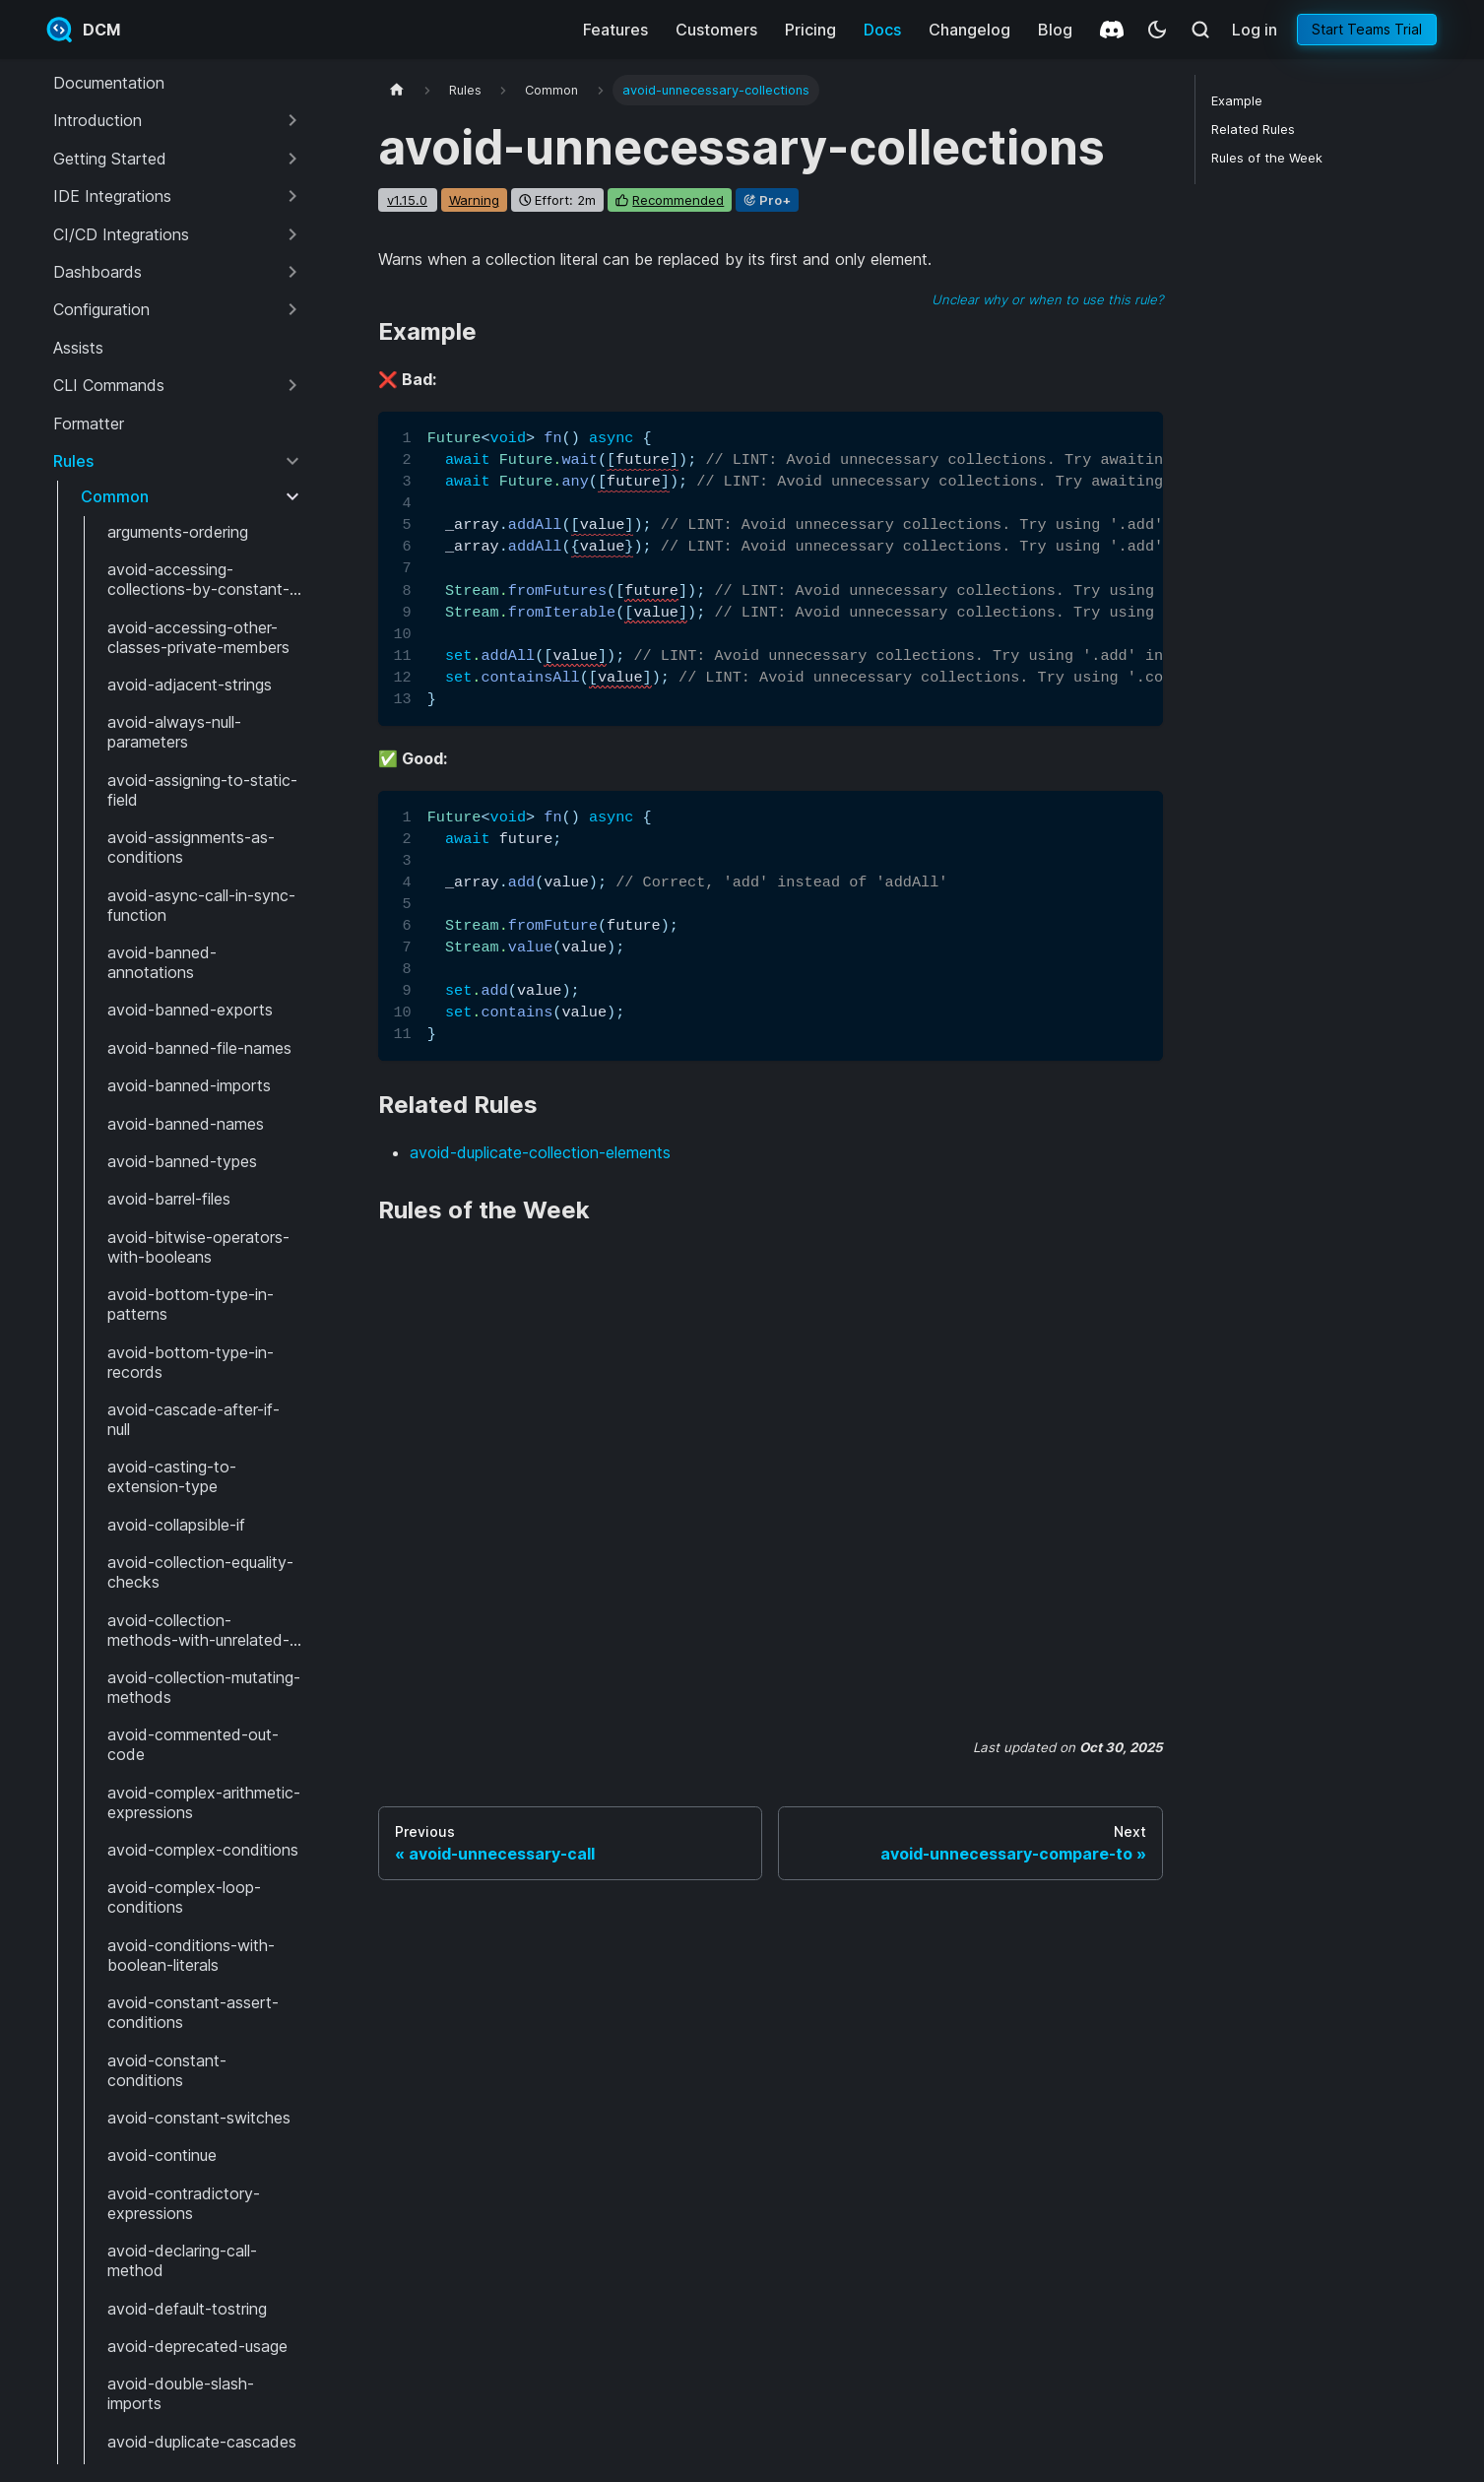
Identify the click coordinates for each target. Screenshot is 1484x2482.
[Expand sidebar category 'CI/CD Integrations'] (292, 234)
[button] (177, 120)
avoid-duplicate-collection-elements (540, 1152)
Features (615, 29)
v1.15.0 (407, 200)
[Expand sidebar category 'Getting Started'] (292, 158)
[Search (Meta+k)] (1200, 29)
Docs (882, 29)
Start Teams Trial (1367, 29)
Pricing (810, 29)
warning (474, 200)
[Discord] (1111, 29)
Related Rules (1253, 129)
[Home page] (397, 90)
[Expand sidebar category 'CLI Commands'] (292, 385)
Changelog (969, 29)
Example (1236, 101)
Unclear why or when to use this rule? (1047, 299)
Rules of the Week (1267, 158)
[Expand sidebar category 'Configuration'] (292, 309)
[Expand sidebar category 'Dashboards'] (292, 272)
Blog (1055, 29)
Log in (1254, 29)
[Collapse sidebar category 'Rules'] (292, 461)
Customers (716, 29)
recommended (678, 200)
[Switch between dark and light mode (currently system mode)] (1157, 29)
